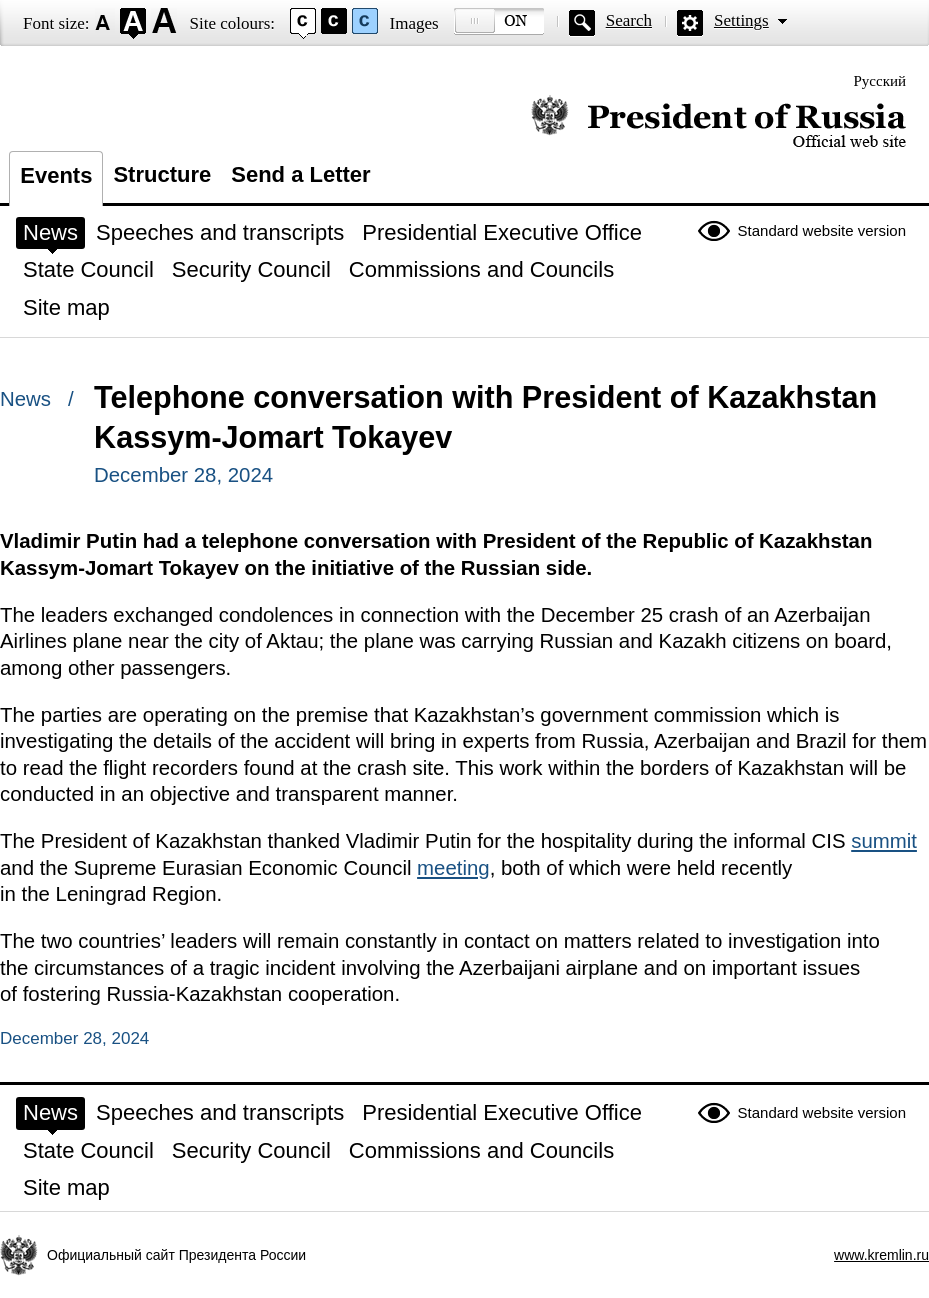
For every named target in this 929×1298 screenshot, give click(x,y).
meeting (453, 868)
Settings (741, 20)
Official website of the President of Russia (718, 122)
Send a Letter (300, 174)
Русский (880, 81)
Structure (162, 174)
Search (629, 20)
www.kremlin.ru (881, 1255)
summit (884, 841)
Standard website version (822, 230)
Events (56, 175)
